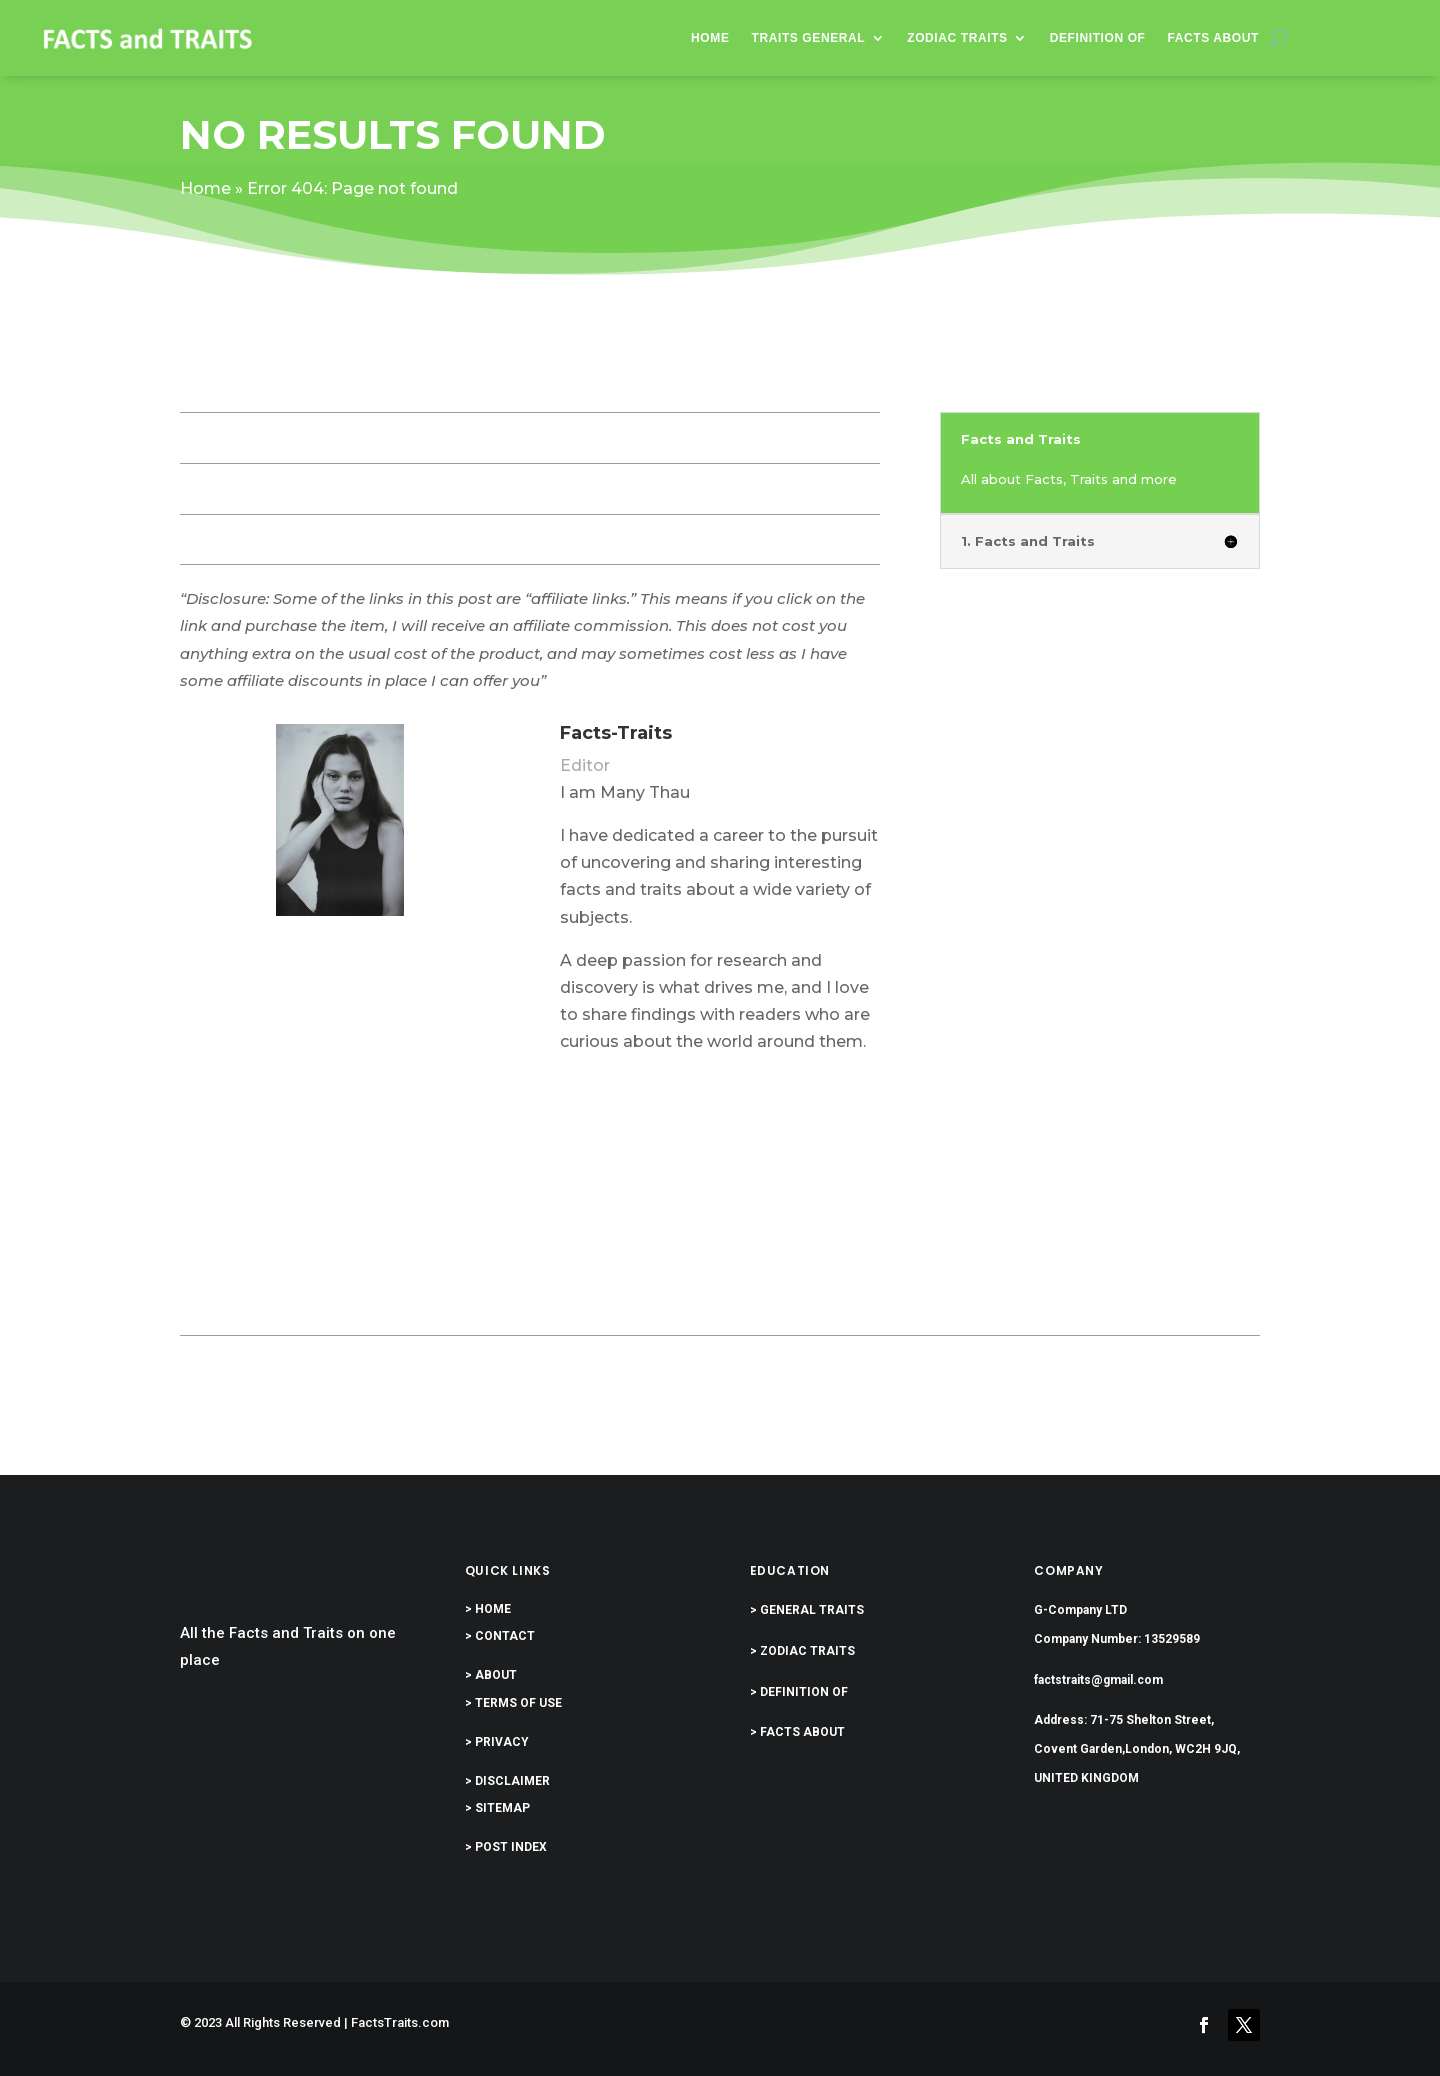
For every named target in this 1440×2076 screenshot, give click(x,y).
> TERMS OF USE (513, 1703)
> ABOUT (491, 1675)
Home (710, 38)
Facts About (1214, 38)
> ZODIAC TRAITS (802, 1651)
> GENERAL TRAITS (807, 1610)
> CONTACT (500, 1636)
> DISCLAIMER (507, 1781)
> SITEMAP (497, 1808)
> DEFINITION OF (799, 1692)
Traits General (809, 38)
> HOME (488, 1609)
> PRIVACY (497, 1742)
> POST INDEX (506, 1847)
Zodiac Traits (957, 38)
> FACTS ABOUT (797, 1732)
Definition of (1098, 38)
